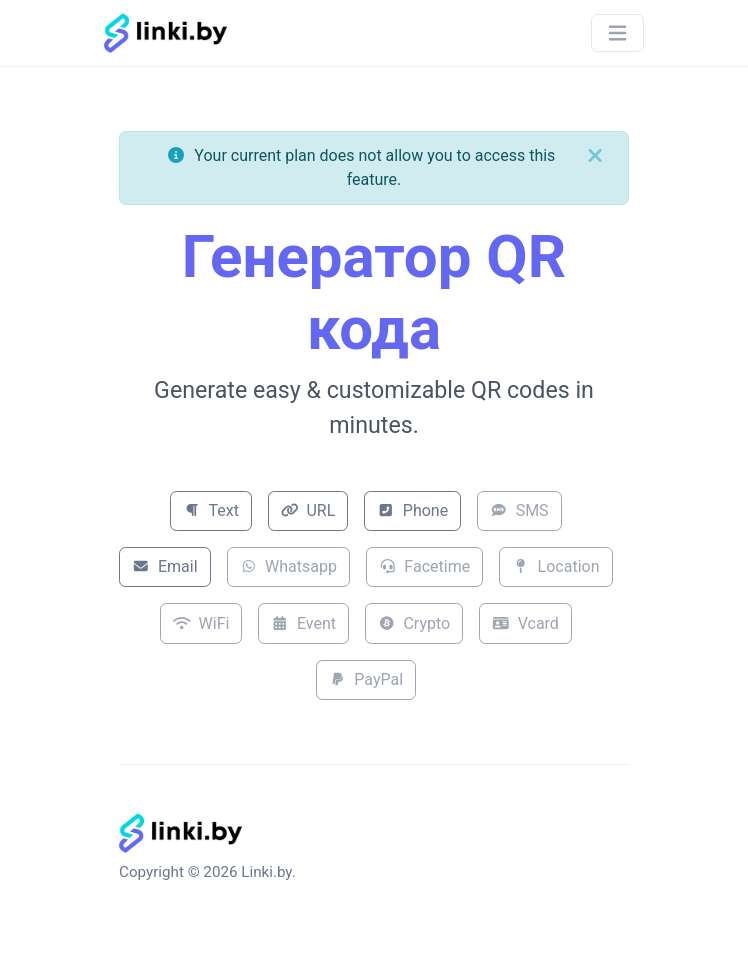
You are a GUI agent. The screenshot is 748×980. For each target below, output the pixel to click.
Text (211, 510)
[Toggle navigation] (617, 33)
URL (308, 510)
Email (164, 566)
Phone (412, 510)
